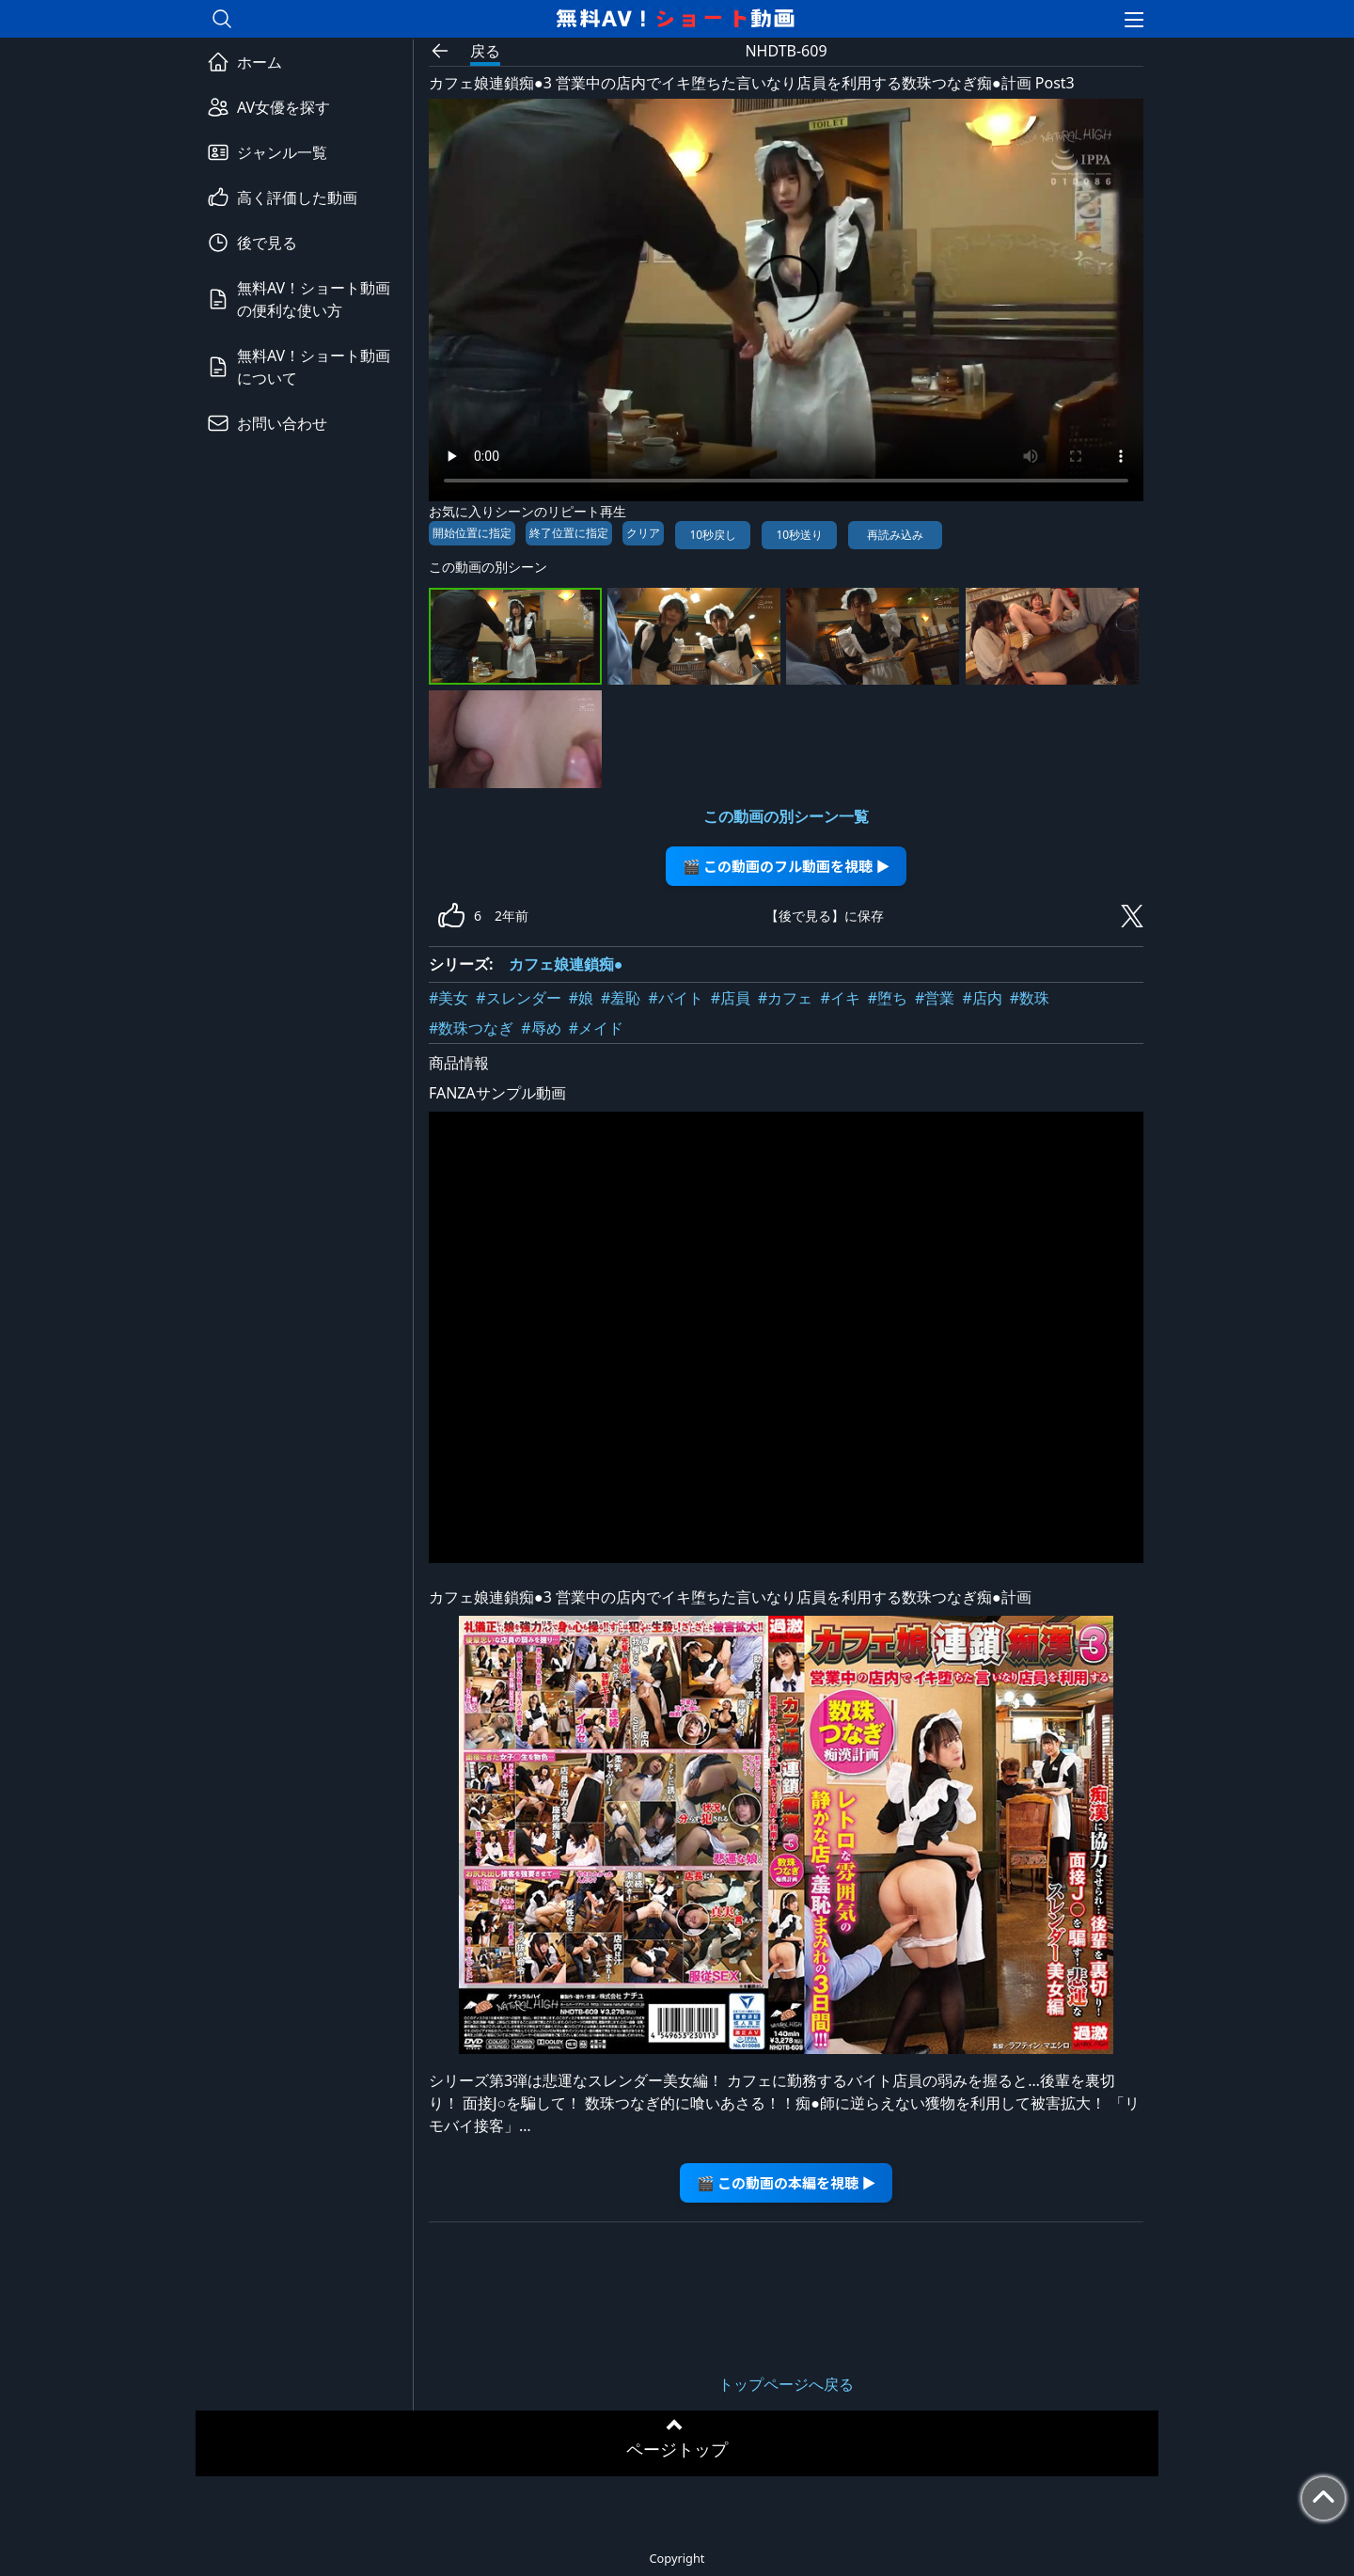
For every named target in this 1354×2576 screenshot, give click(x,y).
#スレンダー (518, 997)
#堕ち (887, 997)
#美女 (448, 997)
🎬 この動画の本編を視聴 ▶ (786, 2182)
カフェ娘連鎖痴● (566, 964)
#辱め (540, 1028)
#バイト (675, 997)
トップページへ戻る (786, 2384)
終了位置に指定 (568, 533)
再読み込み (895, 535)
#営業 (934, 997)
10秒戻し (712, 535)
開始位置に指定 (472, 533)
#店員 (730, 997)
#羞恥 (620, 997)
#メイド (596, 1028)
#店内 (981, 997)
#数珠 (1029, 997)
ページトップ (677, 2449)
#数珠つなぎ (471, 1028)
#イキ (839, 997)
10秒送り (799, 535)
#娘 (581, 997)
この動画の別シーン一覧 (786, 816)
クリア (643, 533)
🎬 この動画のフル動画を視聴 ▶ (786, 866)
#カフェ (785, 997)
